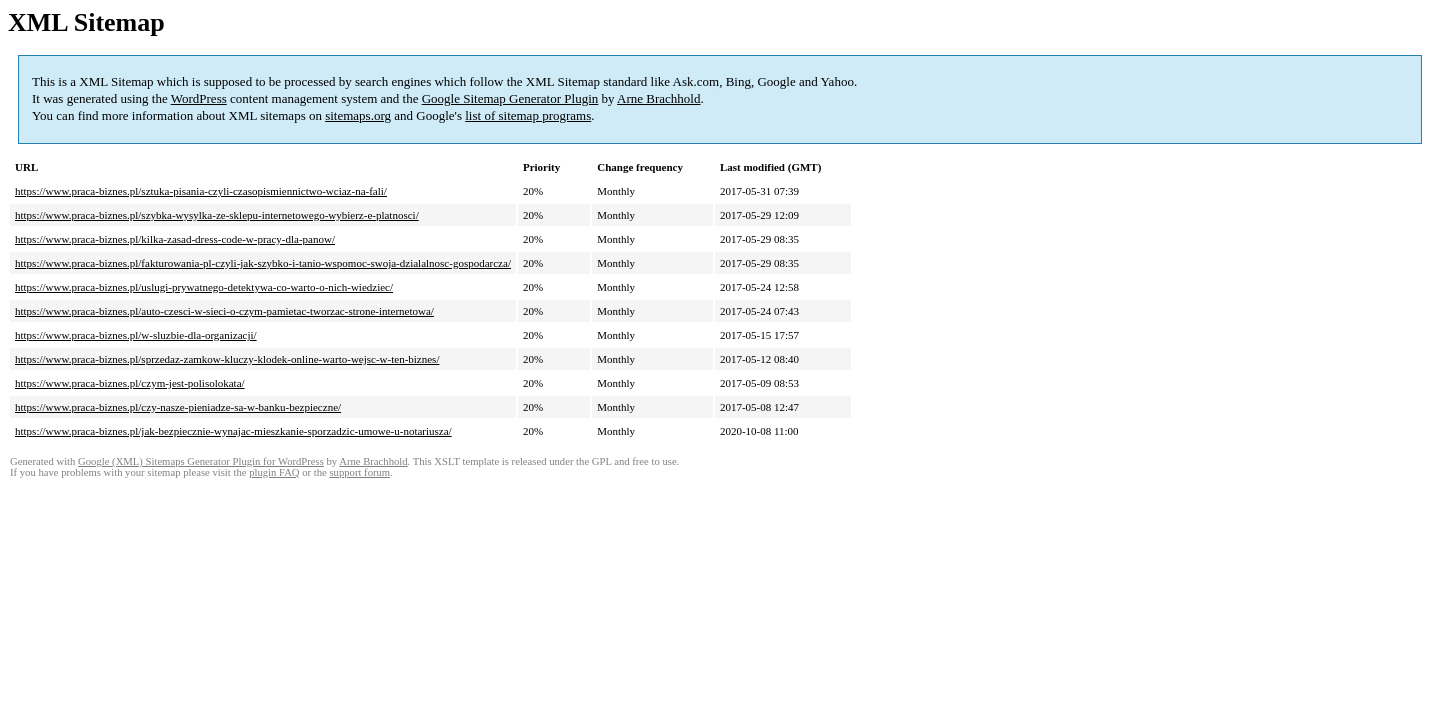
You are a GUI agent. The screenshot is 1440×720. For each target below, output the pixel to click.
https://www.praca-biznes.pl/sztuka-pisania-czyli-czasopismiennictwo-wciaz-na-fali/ (201, 191)
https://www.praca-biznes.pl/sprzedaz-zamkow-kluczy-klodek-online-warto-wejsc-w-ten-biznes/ (227, 359)
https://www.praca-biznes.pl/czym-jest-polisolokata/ (130, 383)
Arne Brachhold (658, 98)
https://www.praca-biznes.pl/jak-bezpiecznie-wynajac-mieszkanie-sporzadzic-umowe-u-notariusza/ (233, 431)
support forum (359, 472)
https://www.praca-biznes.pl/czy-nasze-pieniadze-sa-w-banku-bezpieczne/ (178, 407)
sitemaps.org (358, 115)
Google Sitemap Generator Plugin (510, 98)
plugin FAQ (274, 472)
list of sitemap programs (528, 115)
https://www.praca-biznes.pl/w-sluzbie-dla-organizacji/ (136, 335)
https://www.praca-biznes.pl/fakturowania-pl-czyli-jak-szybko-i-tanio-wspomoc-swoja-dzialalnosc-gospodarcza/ (263, 263)
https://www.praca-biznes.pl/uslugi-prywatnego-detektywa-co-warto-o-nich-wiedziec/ (204, 287)
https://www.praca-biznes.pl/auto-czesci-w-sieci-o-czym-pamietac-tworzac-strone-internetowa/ (224, 311)
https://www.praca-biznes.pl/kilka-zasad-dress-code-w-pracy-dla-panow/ (175, 239)
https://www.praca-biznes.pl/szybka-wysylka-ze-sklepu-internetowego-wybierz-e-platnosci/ (217, 215)
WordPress (199, 98)
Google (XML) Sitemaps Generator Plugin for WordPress (201, 461)
